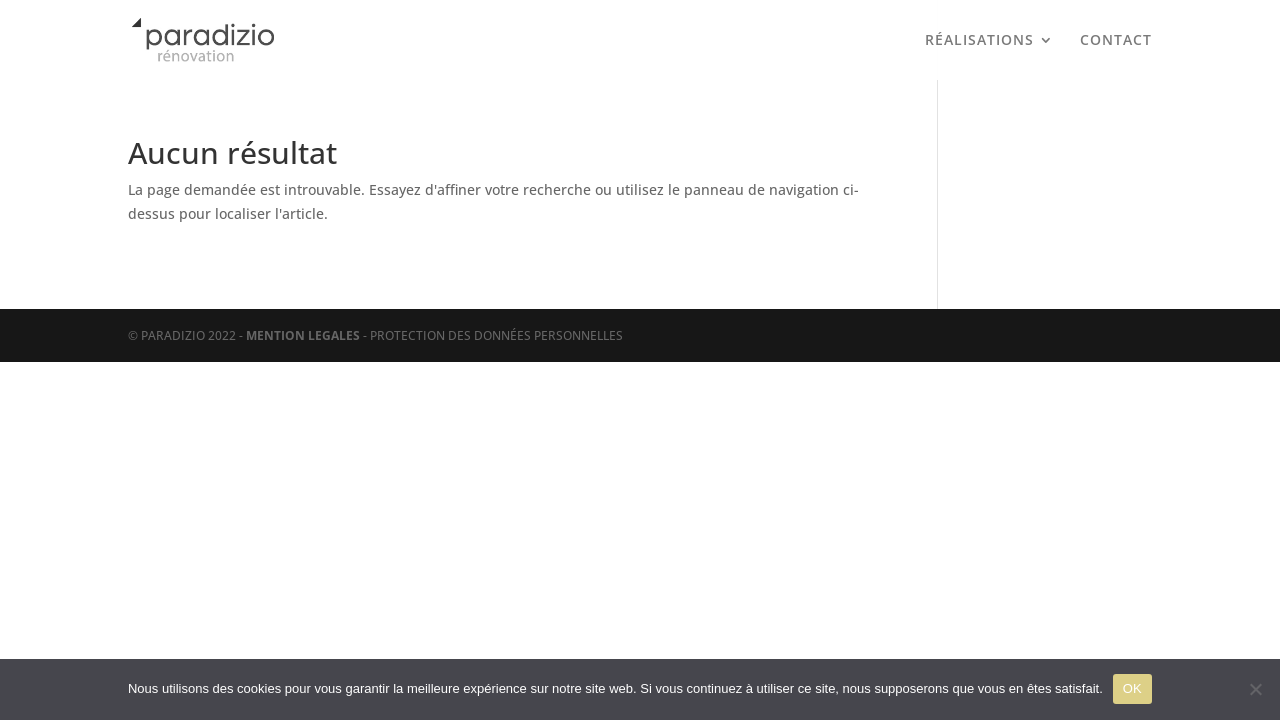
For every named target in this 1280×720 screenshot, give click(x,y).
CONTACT (1116, 41)
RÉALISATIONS (979, 41)
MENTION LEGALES (303, 335)
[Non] (1255, 689)
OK (1132, 688)
